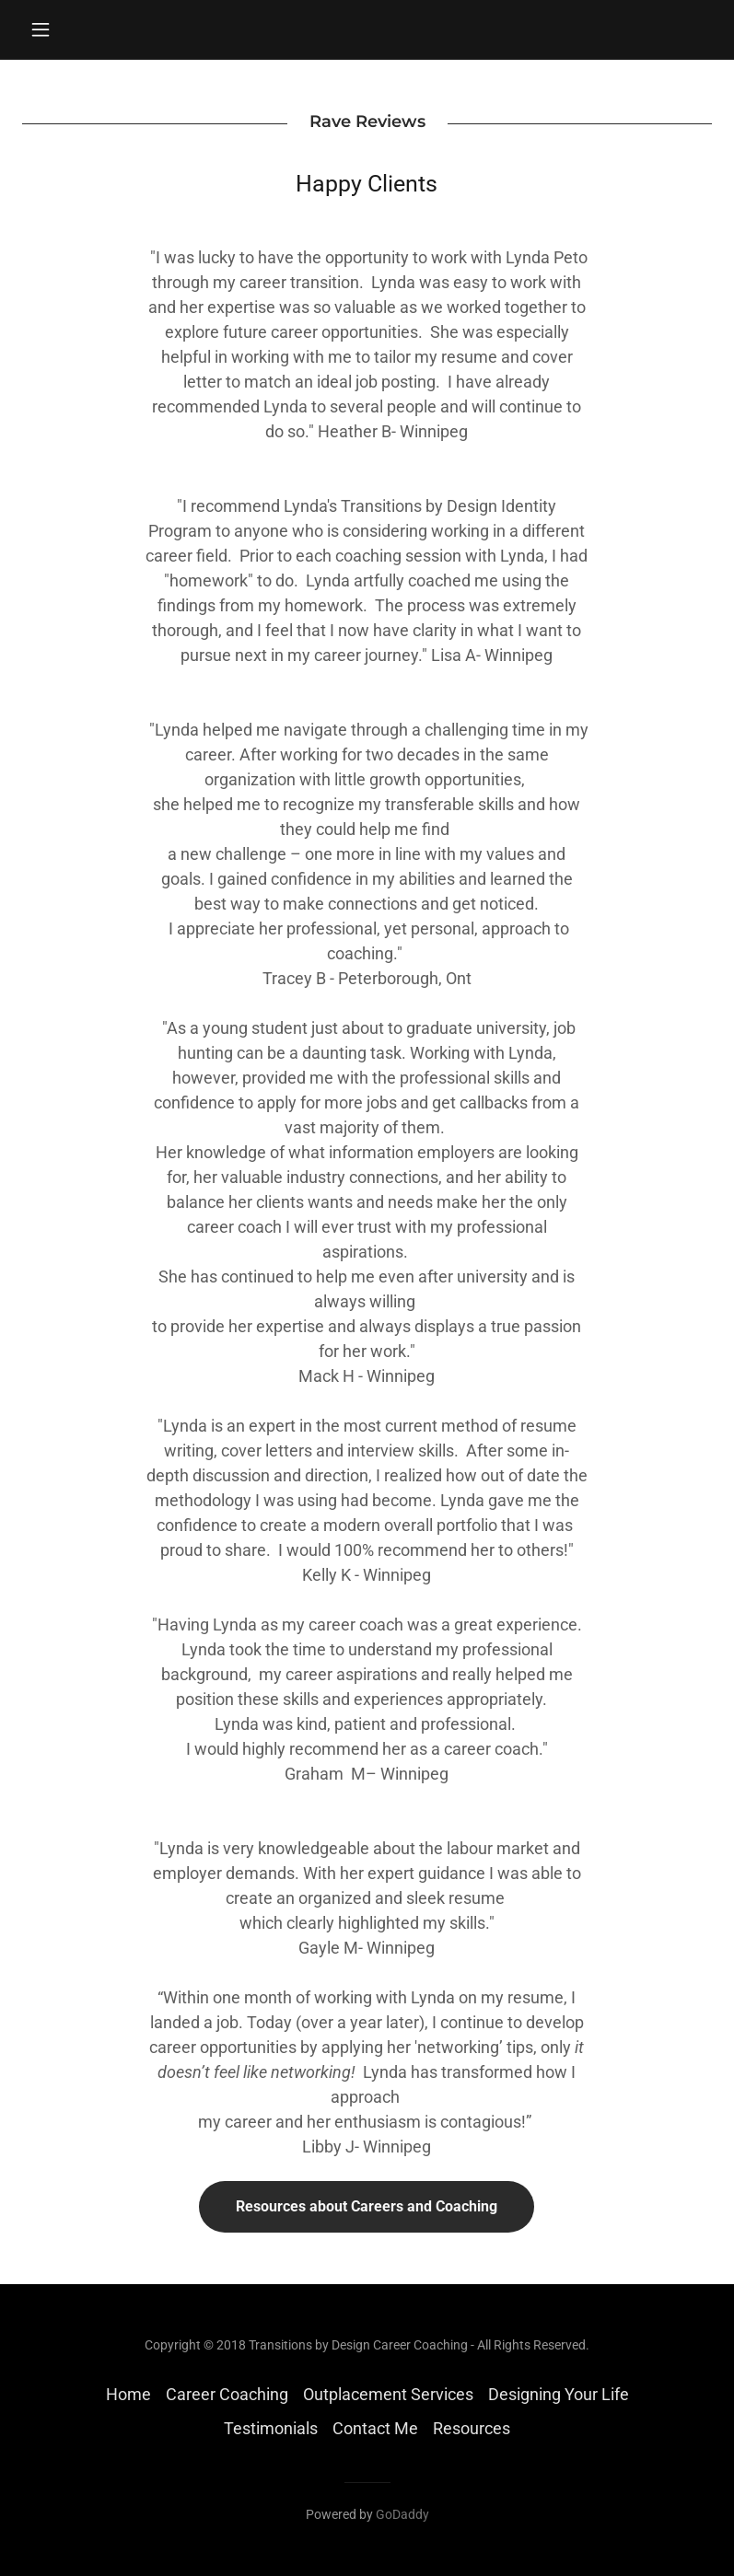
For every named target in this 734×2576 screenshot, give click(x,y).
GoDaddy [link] (402, 2514)
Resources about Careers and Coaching (366, 2206)
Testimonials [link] (271, 2428)
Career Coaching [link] (227, 2394)
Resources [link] (471, 2428)
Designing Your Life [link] (558, 2394)
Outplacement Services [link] (388, 2394)
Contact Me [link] (375, 2428)
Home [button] (128, 2394)
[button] (73, 29)
